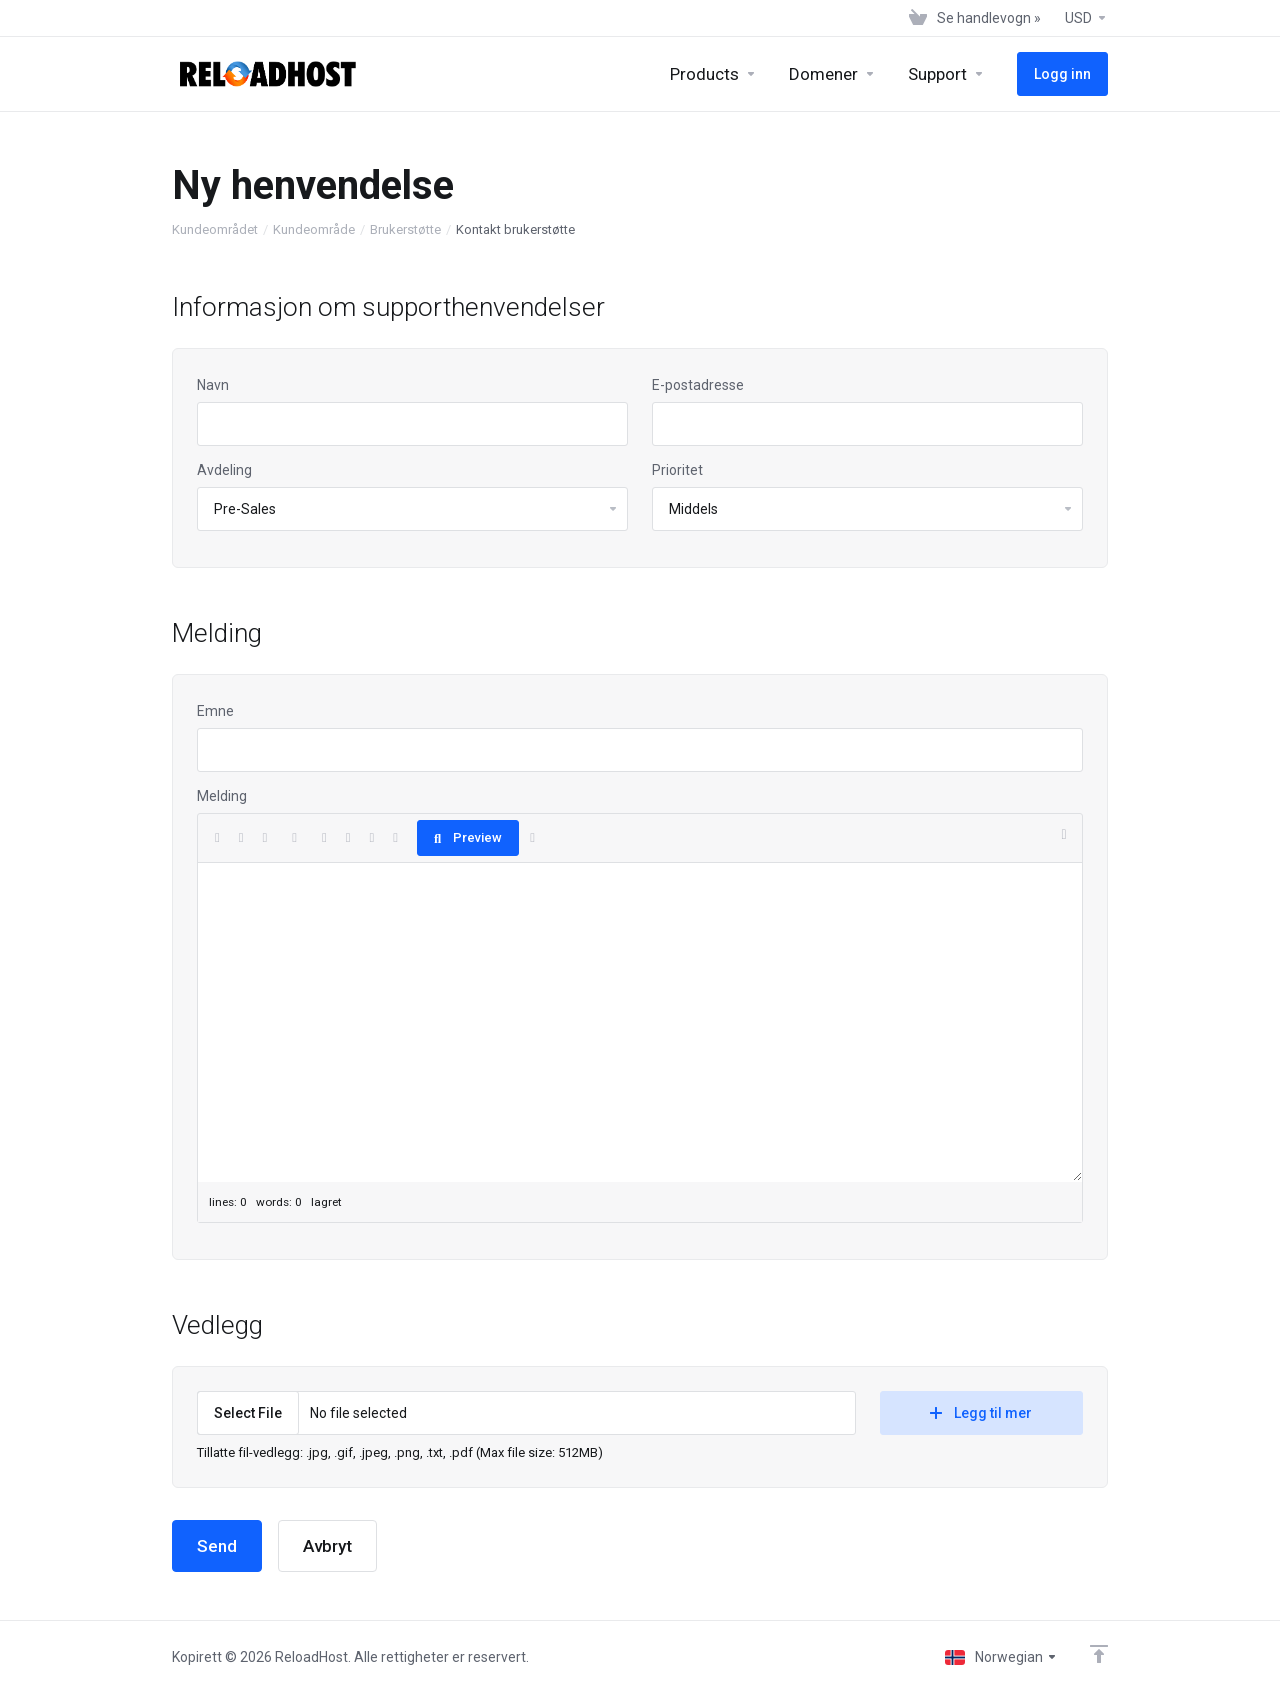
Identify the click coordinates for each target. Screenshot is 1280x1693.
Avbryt (327, 1546)
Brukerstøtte (405, 229)
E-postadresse (698, 385)
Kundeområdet (215, 229)
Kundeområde (314, 229)
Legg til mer (981, 1413)
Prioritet (677, 470)
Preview (468, 837)
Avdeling (224, 470)
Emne (215, 711)
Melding (222, 796)
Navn (213, 385)
